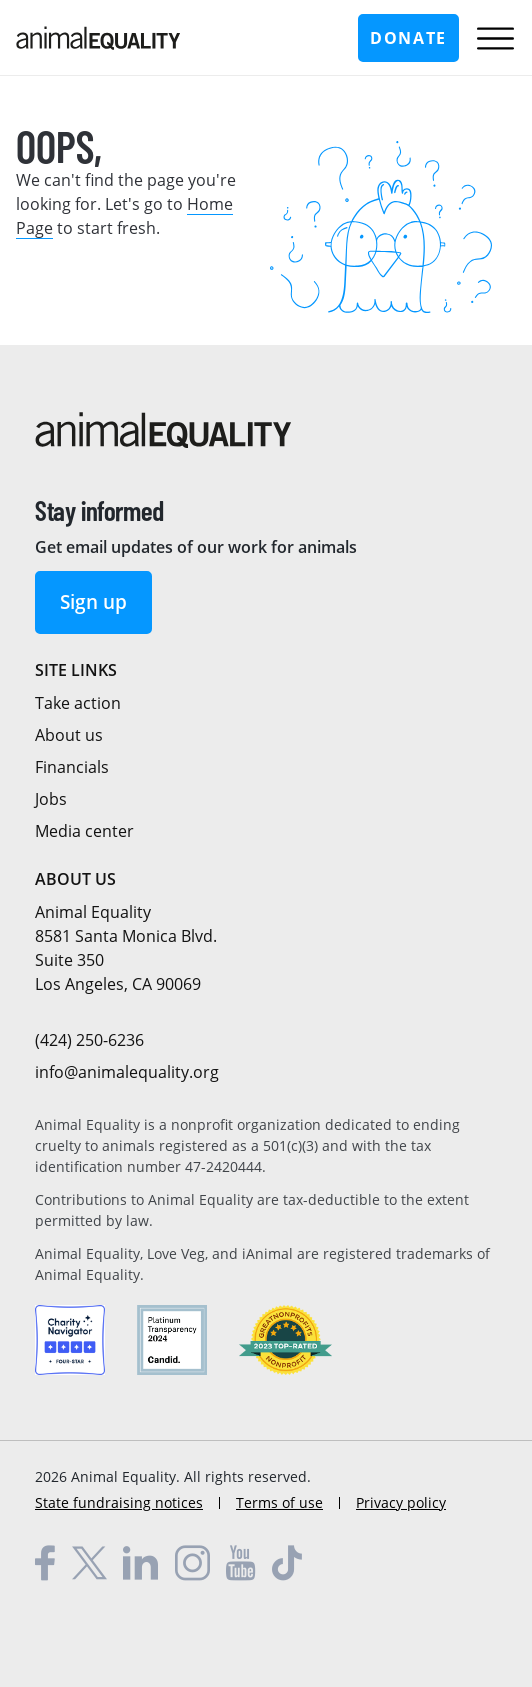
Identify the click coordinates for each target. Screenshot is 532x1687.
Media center (84, 831)
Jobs (51, 799)
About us (69, 735)
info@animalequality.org (127, 1072)
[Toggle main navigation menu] (495, 38)
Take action (78, 703)
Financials (72, 767)
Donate (408, 38)
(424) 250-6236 (89, 1040)
